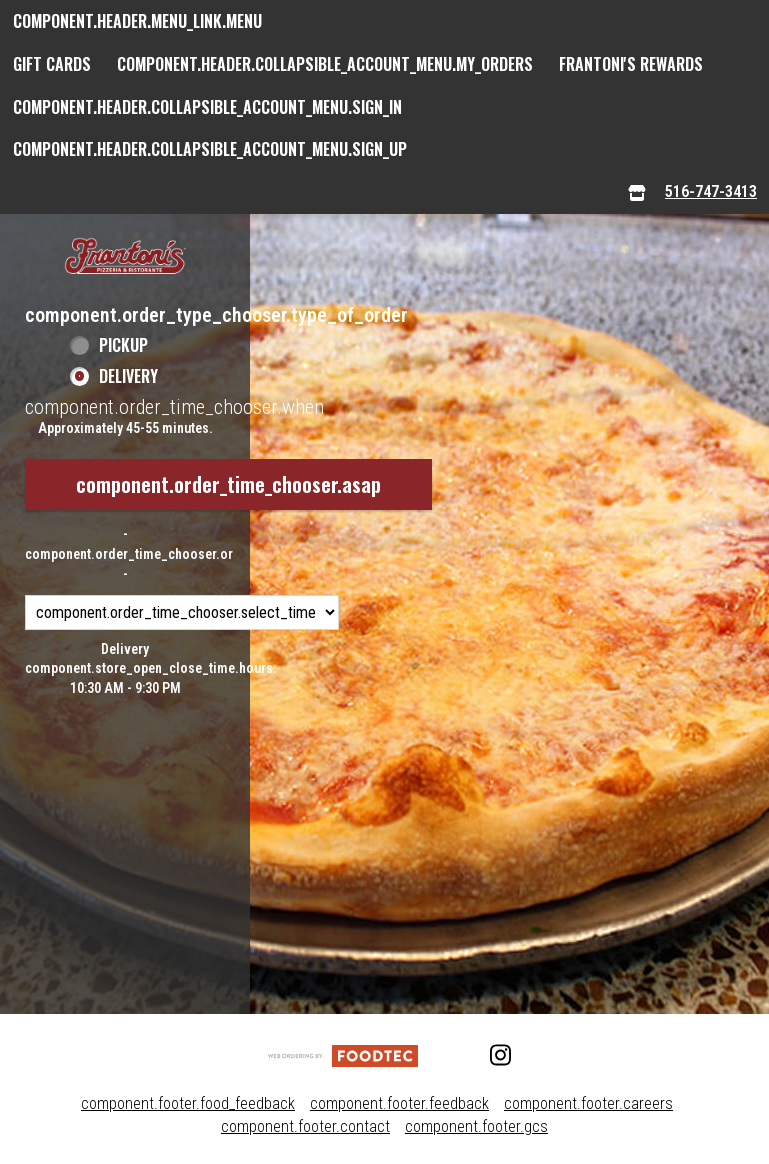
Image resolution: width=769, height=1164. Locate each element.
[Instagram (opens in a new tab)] (490, 1056)
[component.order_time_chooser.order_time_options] (182, 612)
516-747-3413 (711, 191)
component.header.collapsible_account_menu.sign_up (210, 149)
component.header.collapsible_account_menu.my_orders (325, 64)
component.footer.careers (588, 1103)
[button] (125, 257)
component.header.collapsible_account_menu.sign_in (207, 107)
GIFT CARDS (52, 64)
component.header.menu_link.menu (137, 21)
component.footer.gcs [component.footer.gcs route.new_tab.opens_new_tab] (476, 1126)
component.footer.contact (305, 1126)
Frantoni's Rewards (631, 64)
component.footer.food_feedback (188, 1103)
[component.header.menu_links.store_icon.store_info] (637, 192)
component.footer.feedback (399, 1103)
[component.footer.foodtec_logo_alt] (343, 1055)
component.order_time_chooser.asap (228, 484)
